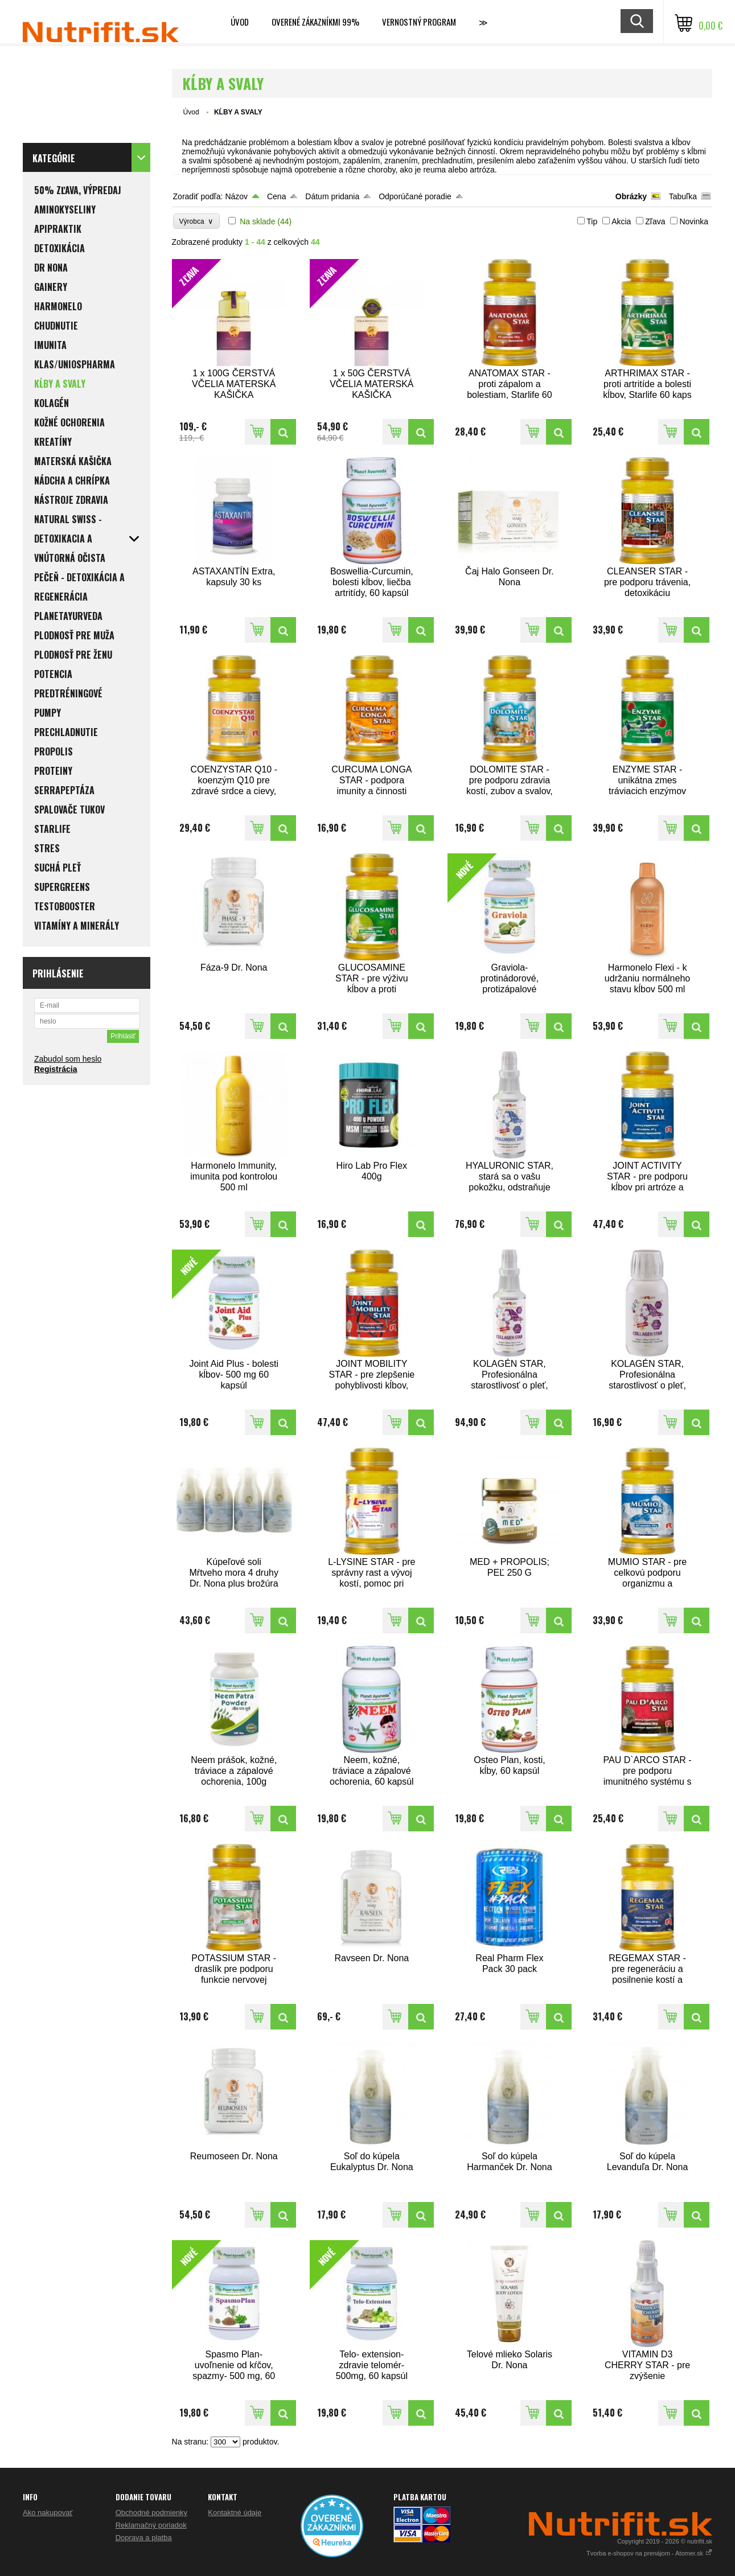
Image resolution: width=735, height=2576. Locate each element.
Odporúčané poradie (415, 196)
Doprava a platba (144, 2537)
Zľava (655, 221)
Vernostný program (419, 21)
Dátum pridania (332, 196)
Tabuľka (683, 196)
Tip (591, 221)
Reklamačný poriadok (151, 2525)
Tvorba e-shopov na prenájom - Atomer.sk (649, 2553)
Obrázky (631, 196)
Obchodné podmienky (151, 2512)
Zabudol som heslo (67, 1058)
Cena (276, 196)
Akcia (621, 221)
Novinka (693, 221)
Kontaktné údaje (234, 2512)
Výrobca (196, 221)
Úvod (240, 21)
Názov (236, 196)
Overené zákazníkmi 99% (315, 21)
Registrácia (55, 1069)
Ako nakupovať (47, 2512)
